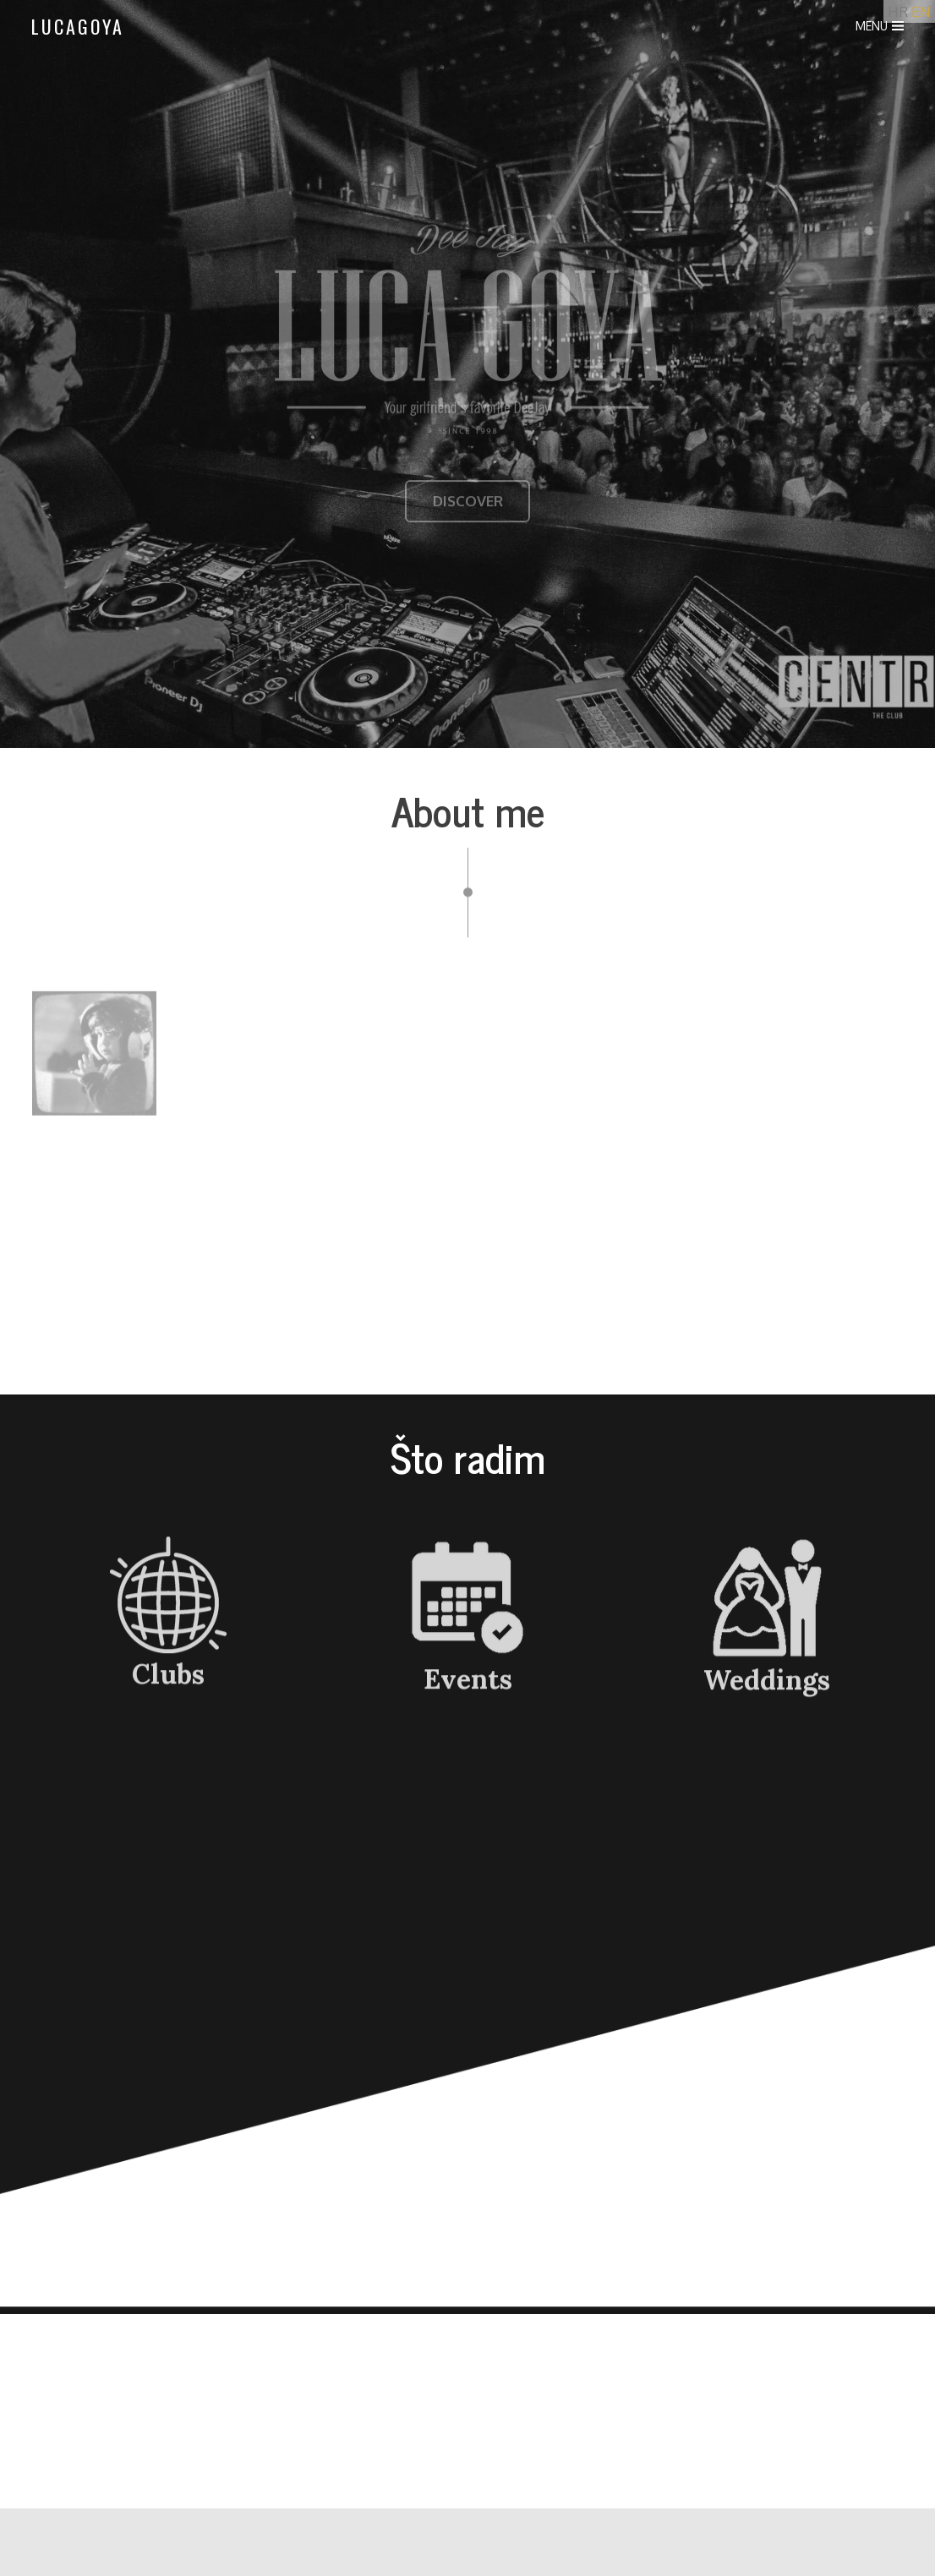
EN (921, 11)
